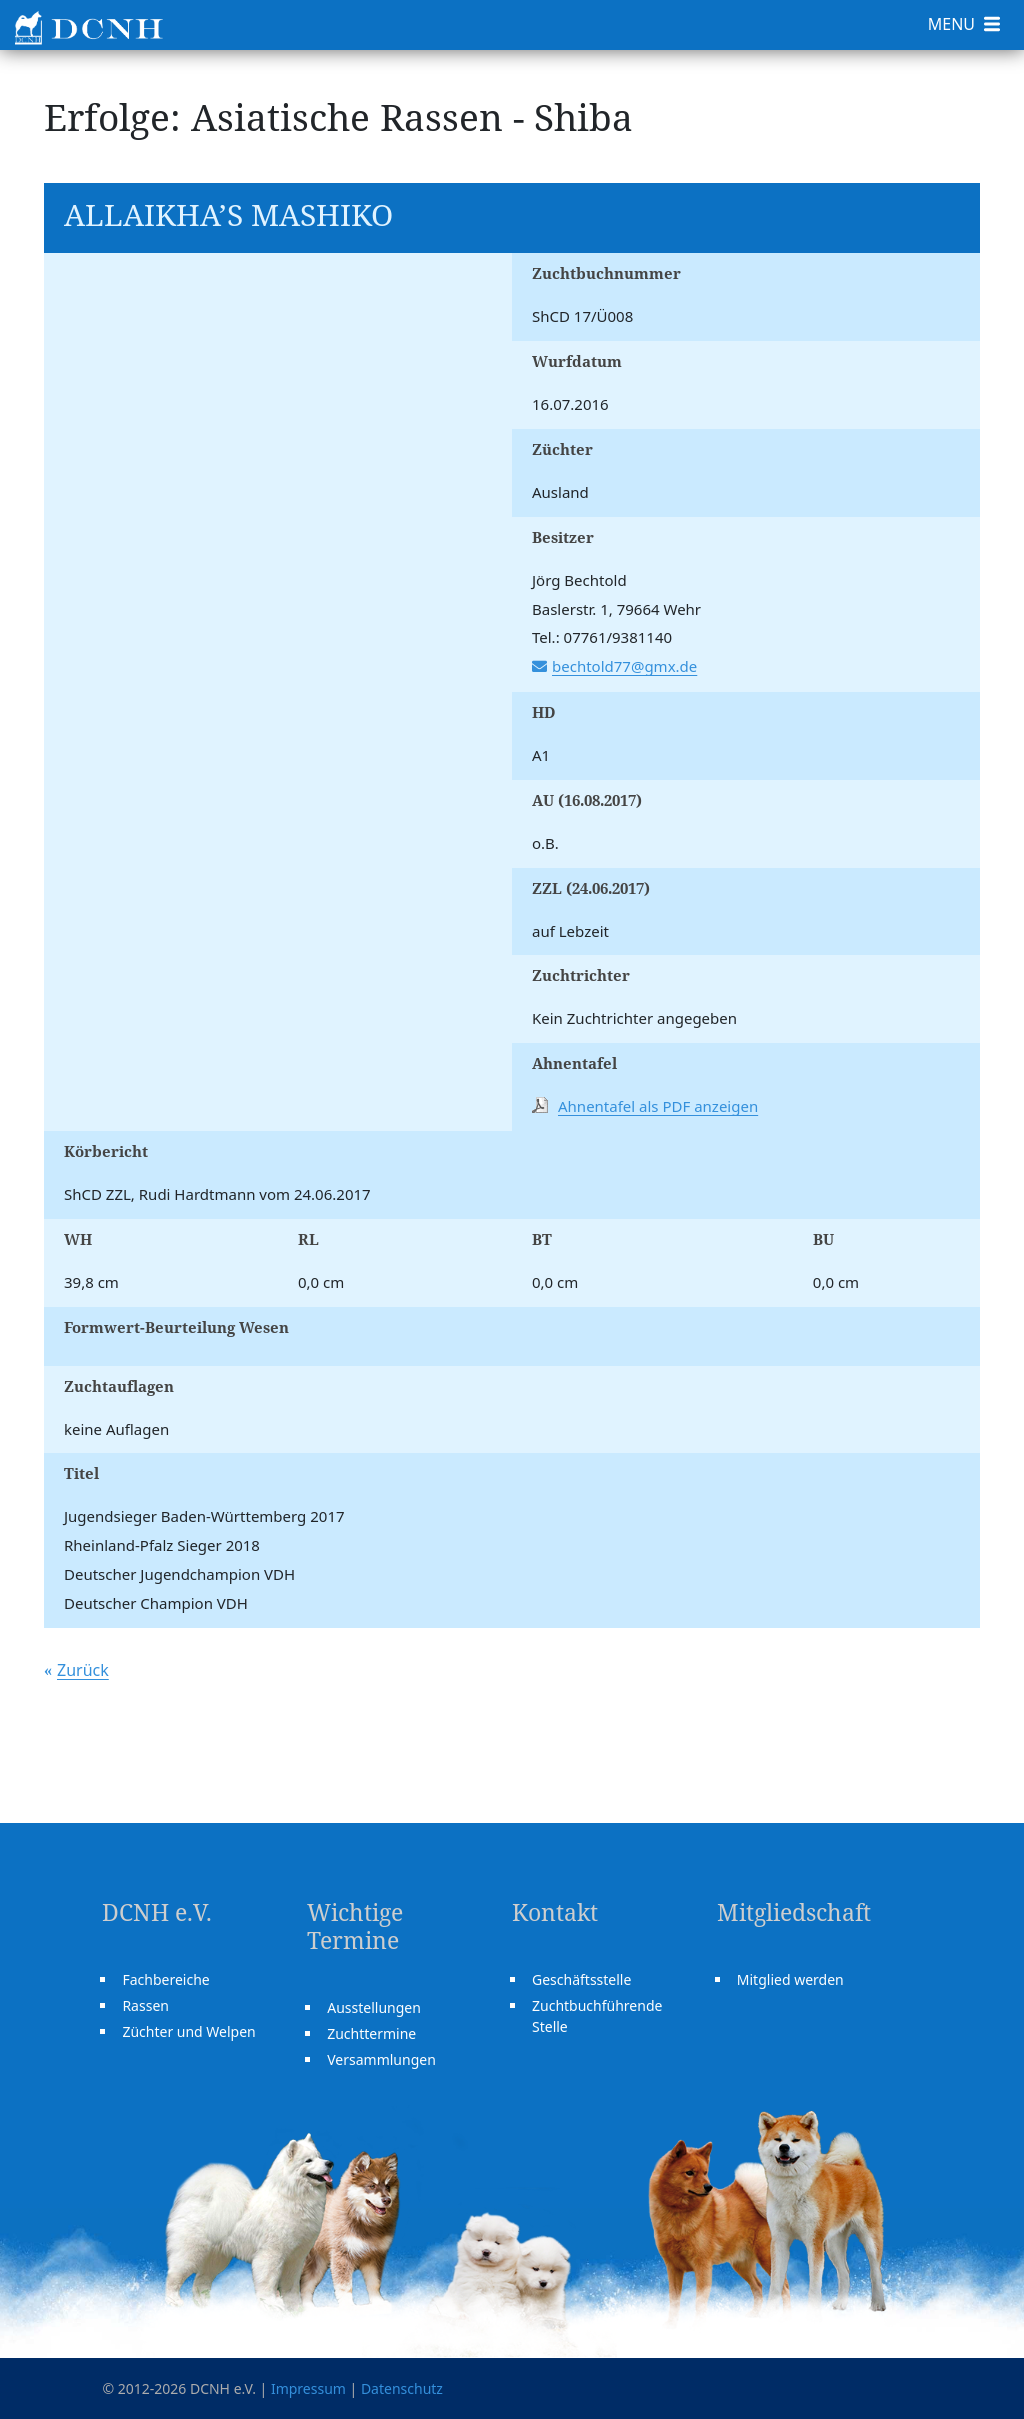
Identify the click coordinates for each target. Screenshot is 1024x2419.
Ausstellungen (374, 2007)
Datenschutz (402, 2388)
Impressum (308, 2388)
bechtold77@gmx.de (624, 666)
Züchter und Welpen (188, 2031)
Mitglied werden (790, 1979)
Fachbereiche (165, 1979)
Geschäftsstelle (581, 1979)
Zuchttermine (371, 2033)
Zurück (83, 1670)
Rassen (145, 2005)
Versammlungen (381, 2059)
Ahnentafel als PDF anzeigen (658, 1106)
